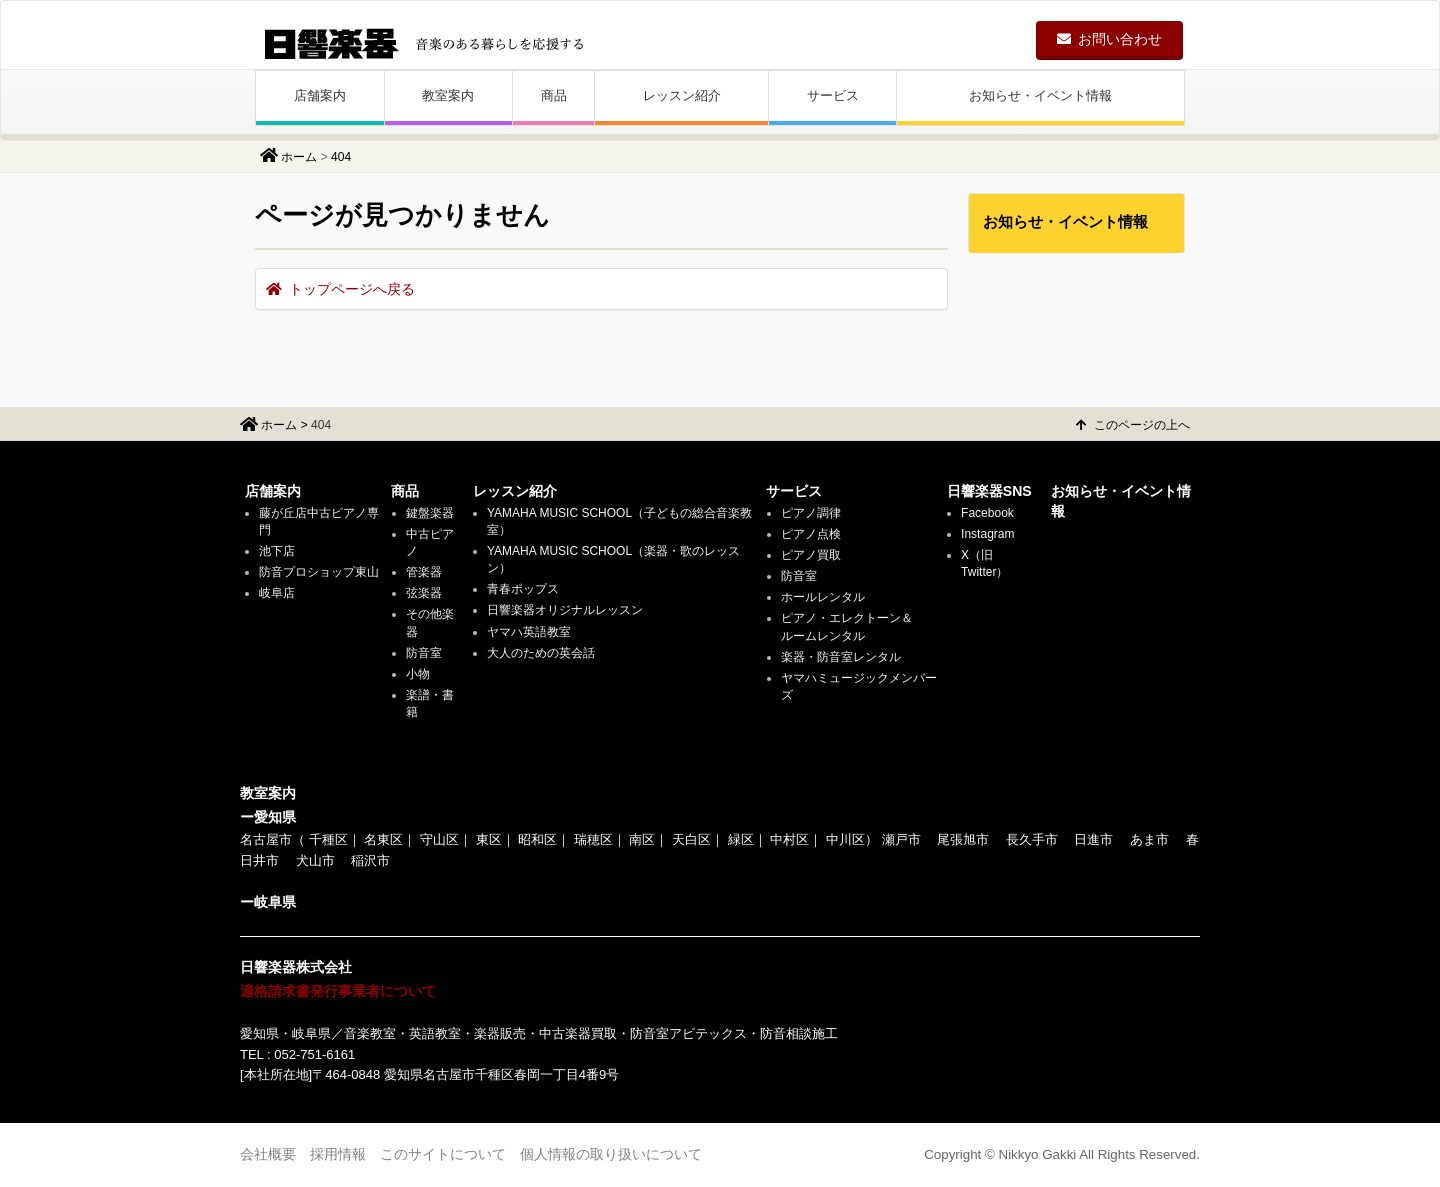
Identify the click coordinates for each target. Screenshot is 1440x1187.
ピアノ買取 (811, 555)
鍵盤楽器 (430, 513)
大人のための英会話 (541, 653)
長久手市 (1032, 839)
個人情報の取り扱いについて (611, 1154)
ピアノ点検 (811, 534)
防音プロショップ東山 (319, 572)
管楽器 (424, 572)
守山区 (439, 839)
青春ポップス (523, 589)
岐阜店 (277, 593)
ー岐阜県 (268, 902)
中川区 (845, 839)
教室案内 (448, 95)
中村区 (789, 839)
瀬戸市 (901, 839)
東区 (489, 839)
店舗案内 (320, 95)
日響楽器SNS (989, 491)
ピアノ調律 (811, 513)
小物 (418, 674)
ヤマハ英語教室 (529, 632)
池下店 (277, 551)
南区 (642, 839)
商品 (554, 95)
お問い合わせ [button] (1109, 39)
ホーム (299, 157)
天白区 (691, 839)
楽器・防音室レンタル (841, 657)
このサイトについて (443, 1154)
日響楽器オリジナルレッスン (565, 610)
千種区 (328, 839)
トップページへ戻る (340, 289)
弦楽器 (424, 593)
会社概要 (268, 1154)
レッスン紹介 (682, 95)
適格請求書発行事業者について (338, 991)
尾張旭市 (963, 839)
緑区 (741, 839)
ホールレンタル (823, 597)
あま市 (1149, 839)
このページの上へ (1133, 425)
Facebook (987, 513)
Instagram (987, 534)
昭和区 (537, 839)
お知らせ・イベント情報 (1040, 95)
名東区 (383, 839)
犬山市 (315, 860)
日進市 (1093, 839)
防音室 (424, 653)
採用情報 (338, 1154)
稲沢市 (370, 860)
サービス (833, 95)
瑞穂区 (593, 839)
